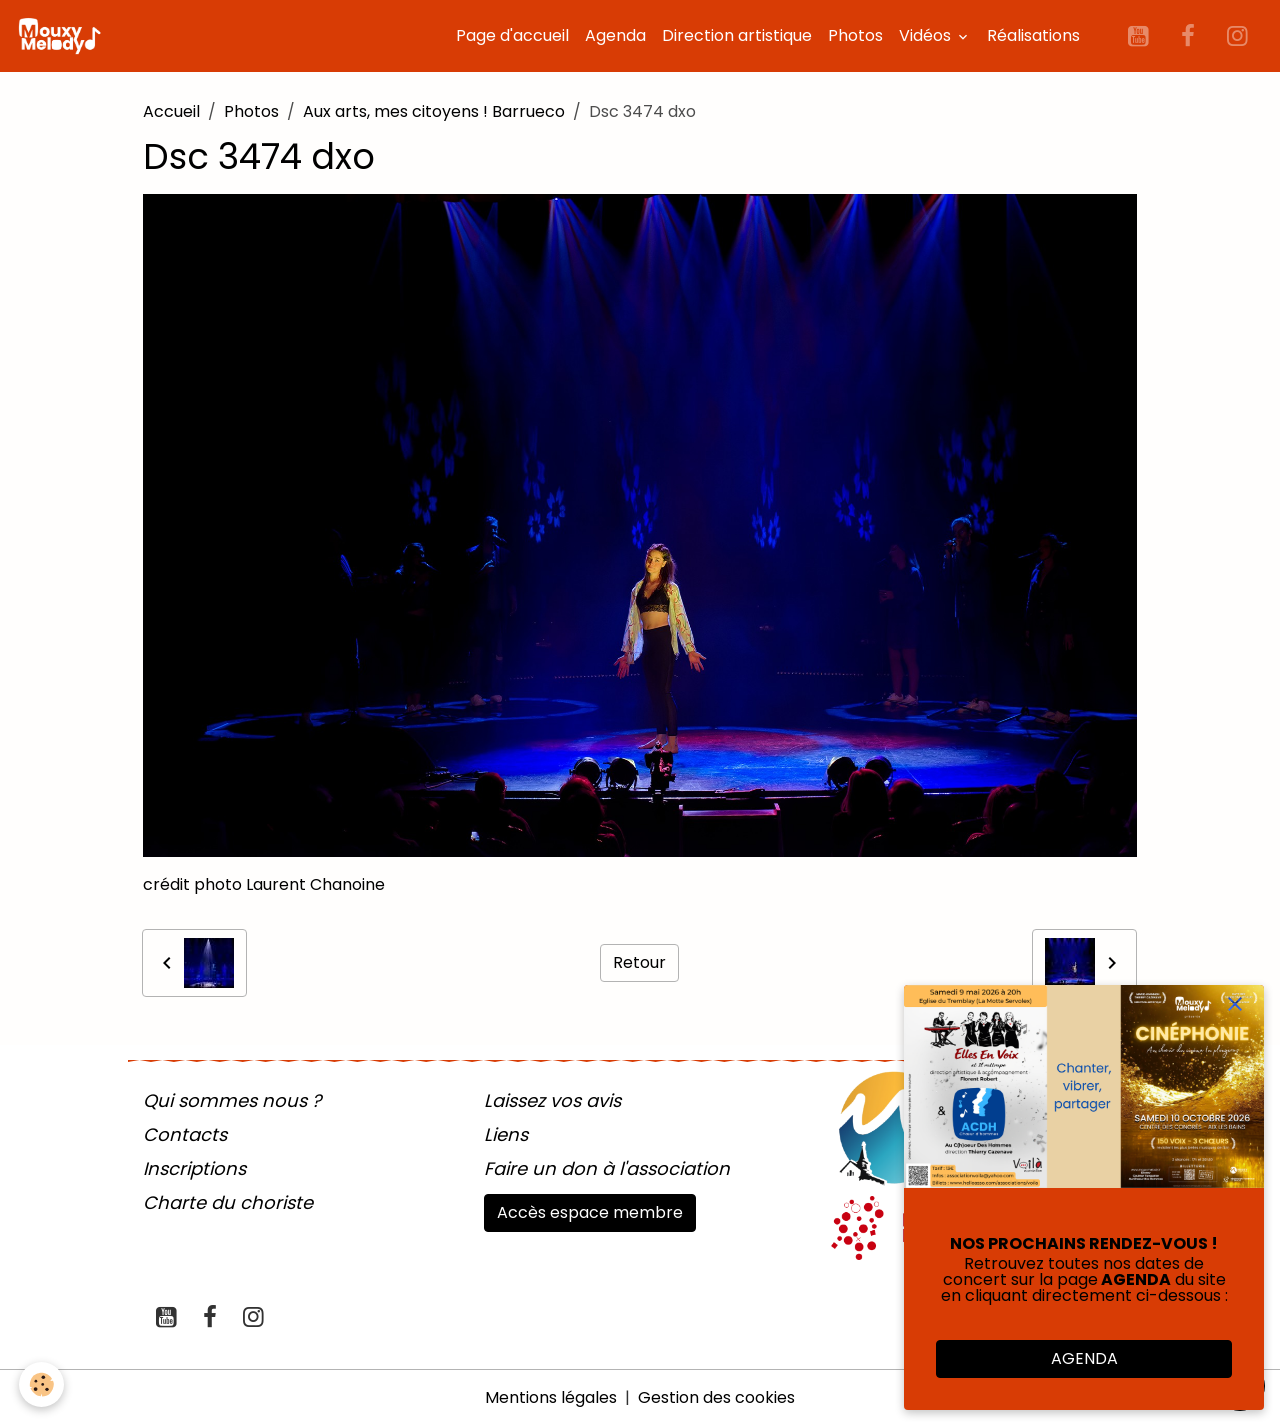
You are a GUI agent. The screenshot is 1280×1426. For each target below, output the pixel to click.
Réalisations (1033, 35)
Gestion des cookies (716, 1397)
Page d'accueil (512, 35)
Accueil (171, 111)
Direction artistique (737, 35)
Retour (639, 962)
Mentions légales (551, 1397)
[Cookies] (42, 1384)
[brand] (63, 36)
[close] (1235, 1004)
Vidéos (927, 35)
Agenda (615, 35)
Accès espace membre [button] (590, 1212)
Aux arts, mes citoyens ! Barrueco (434, 111)
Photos (855, 35)
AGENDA (1084, 1358)
